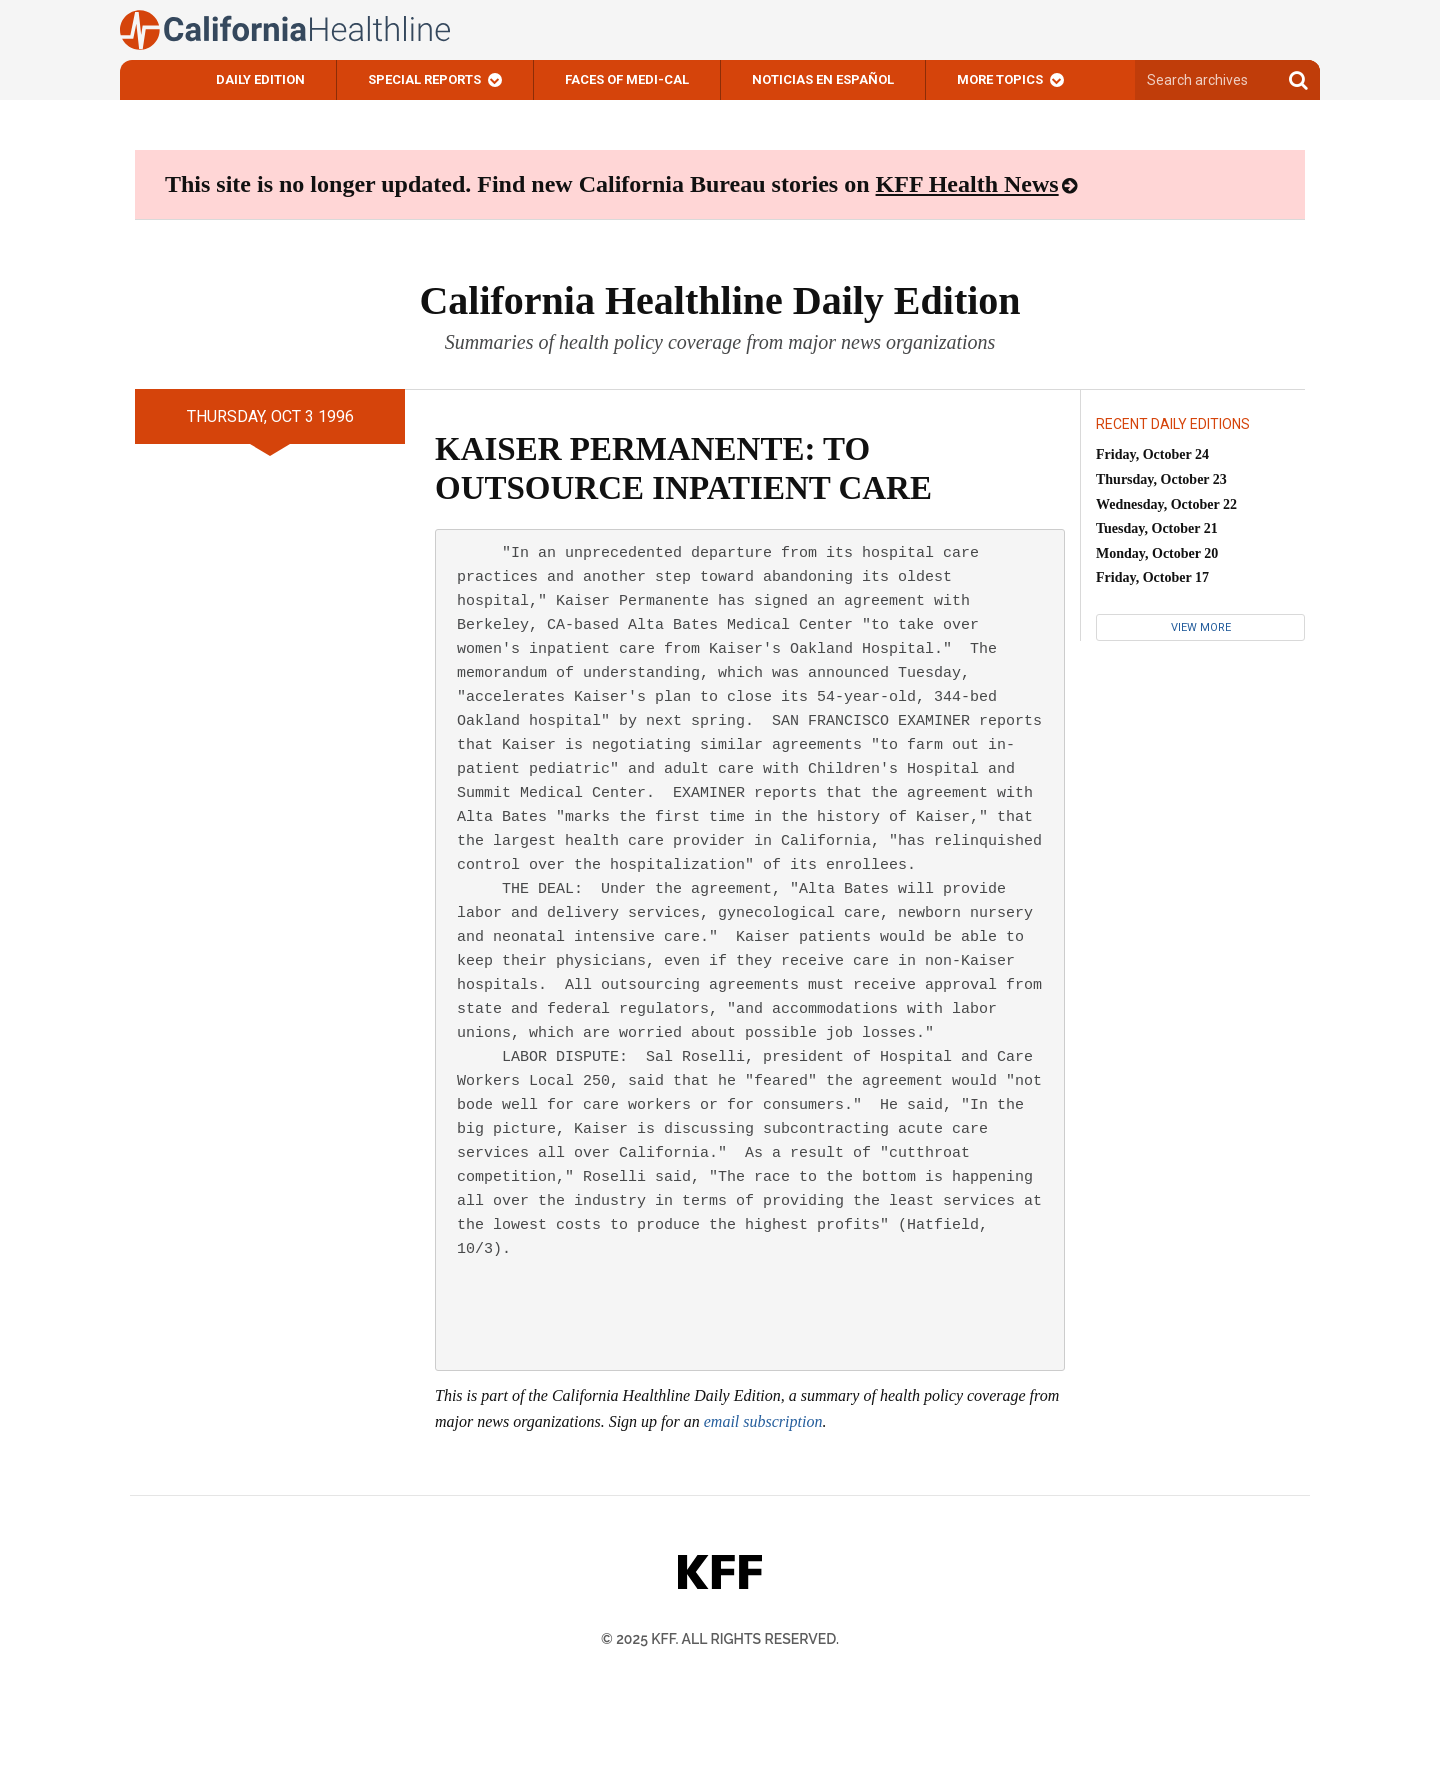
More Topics (1000, 79)
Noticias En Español (823, 79)
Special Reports (424, 79)
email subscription (763, 1421)
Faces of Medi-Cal (627, 79)
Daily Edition (260, 79)
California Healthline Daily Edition (719, 300)
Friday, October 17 (1152, 577)
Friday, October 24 (1152, 454)
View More (1201, 627)
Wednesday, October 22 (1166, 504)
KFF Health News (967, 184)
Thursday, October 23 (1161, 479)
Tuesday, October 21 (1157, 528)
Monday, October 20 (1157, 553)
